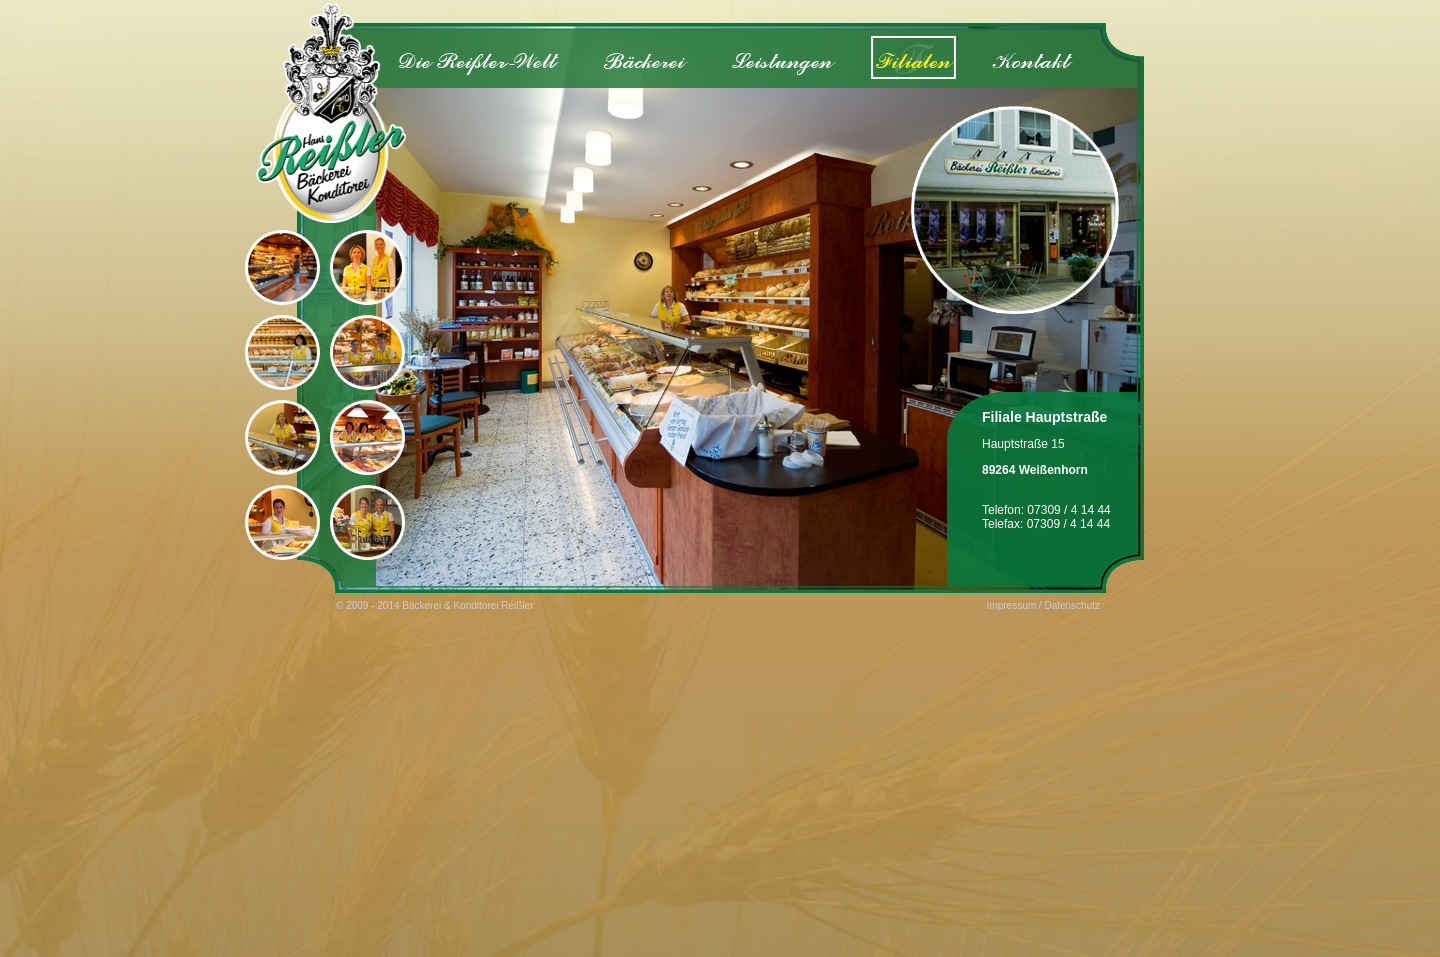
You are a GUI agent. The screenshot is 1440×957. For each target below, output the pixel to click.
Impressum (1011, 605)
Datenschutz (1072, 605)
